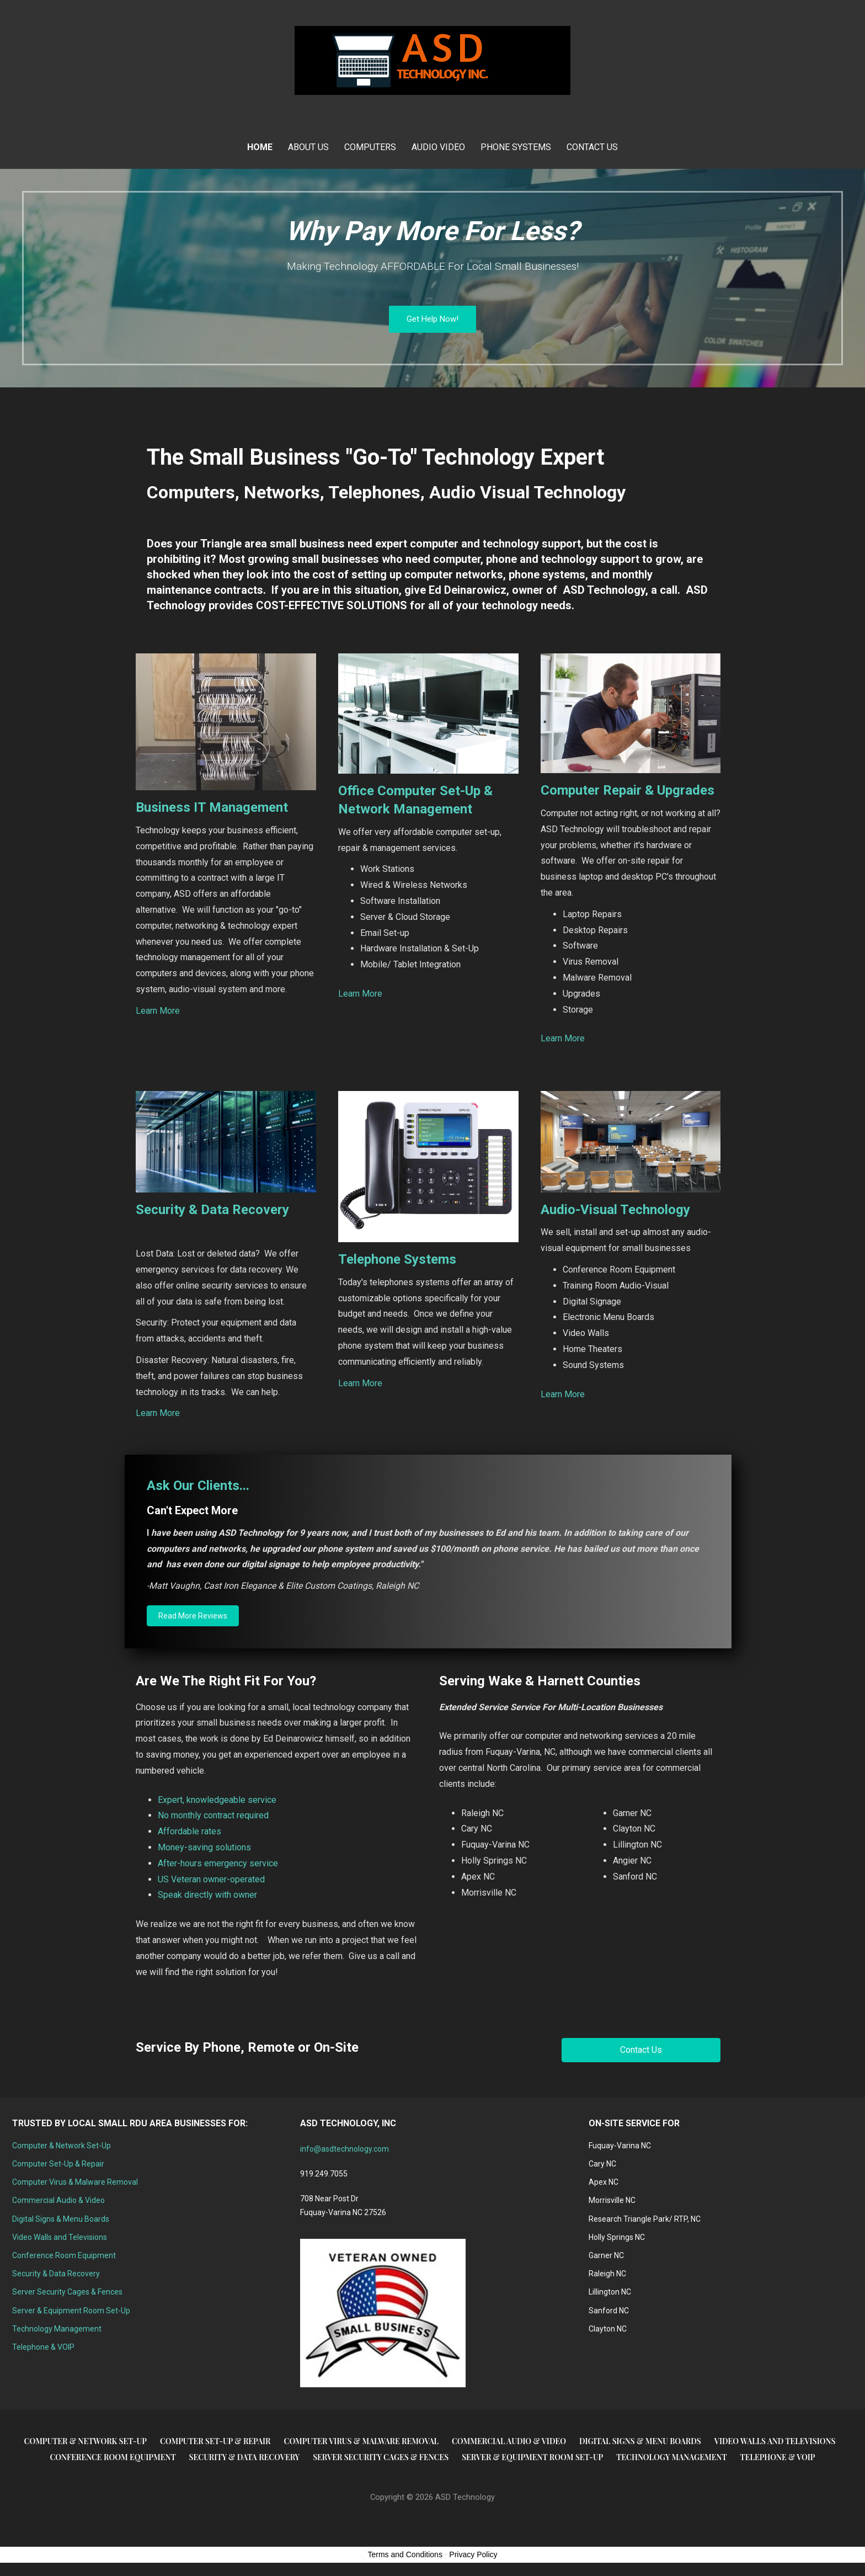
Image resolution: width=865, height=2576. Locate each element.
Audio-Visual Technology (615, 1209)
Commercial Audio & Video (58, 2200)
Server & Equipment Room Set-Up (71, 2310)
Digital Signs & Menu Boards (60, 2219)
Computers (370, 147)
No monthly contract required (213, 1815)
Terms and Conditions (405, 2554)
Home (260, 147)
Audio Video (438, 147)
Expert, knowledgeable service (217, 1800)
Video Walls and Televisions (59, 2237)
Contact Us (592, 147)
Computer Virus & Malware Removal (75, 2182)
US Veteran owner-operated (211, 1879)
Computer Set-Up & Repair (58, 2163)
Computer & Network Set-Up (61, 2145)
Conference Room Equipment (64, 2255)
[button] (193, 1615)
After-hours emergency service (218, 1863)
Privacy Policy (473, 2554)
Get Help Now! (432, 319)
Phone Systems (515, 147)
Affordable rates (189, 1831)
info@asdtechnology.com (344, 2148)
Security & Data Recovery (212, 1209)
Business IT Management (212, 807)
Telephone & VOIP (43, 2347)
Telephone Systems (397, 1259)
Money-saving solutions (204, 1847)
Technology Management (57, 2328)
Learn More (158, 1010)
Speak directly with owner (207, 1895)
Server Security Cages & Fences (67, 2291)
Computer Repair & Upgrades (627, 790)
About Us (308, 147)
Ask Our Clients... (198, 1485)
